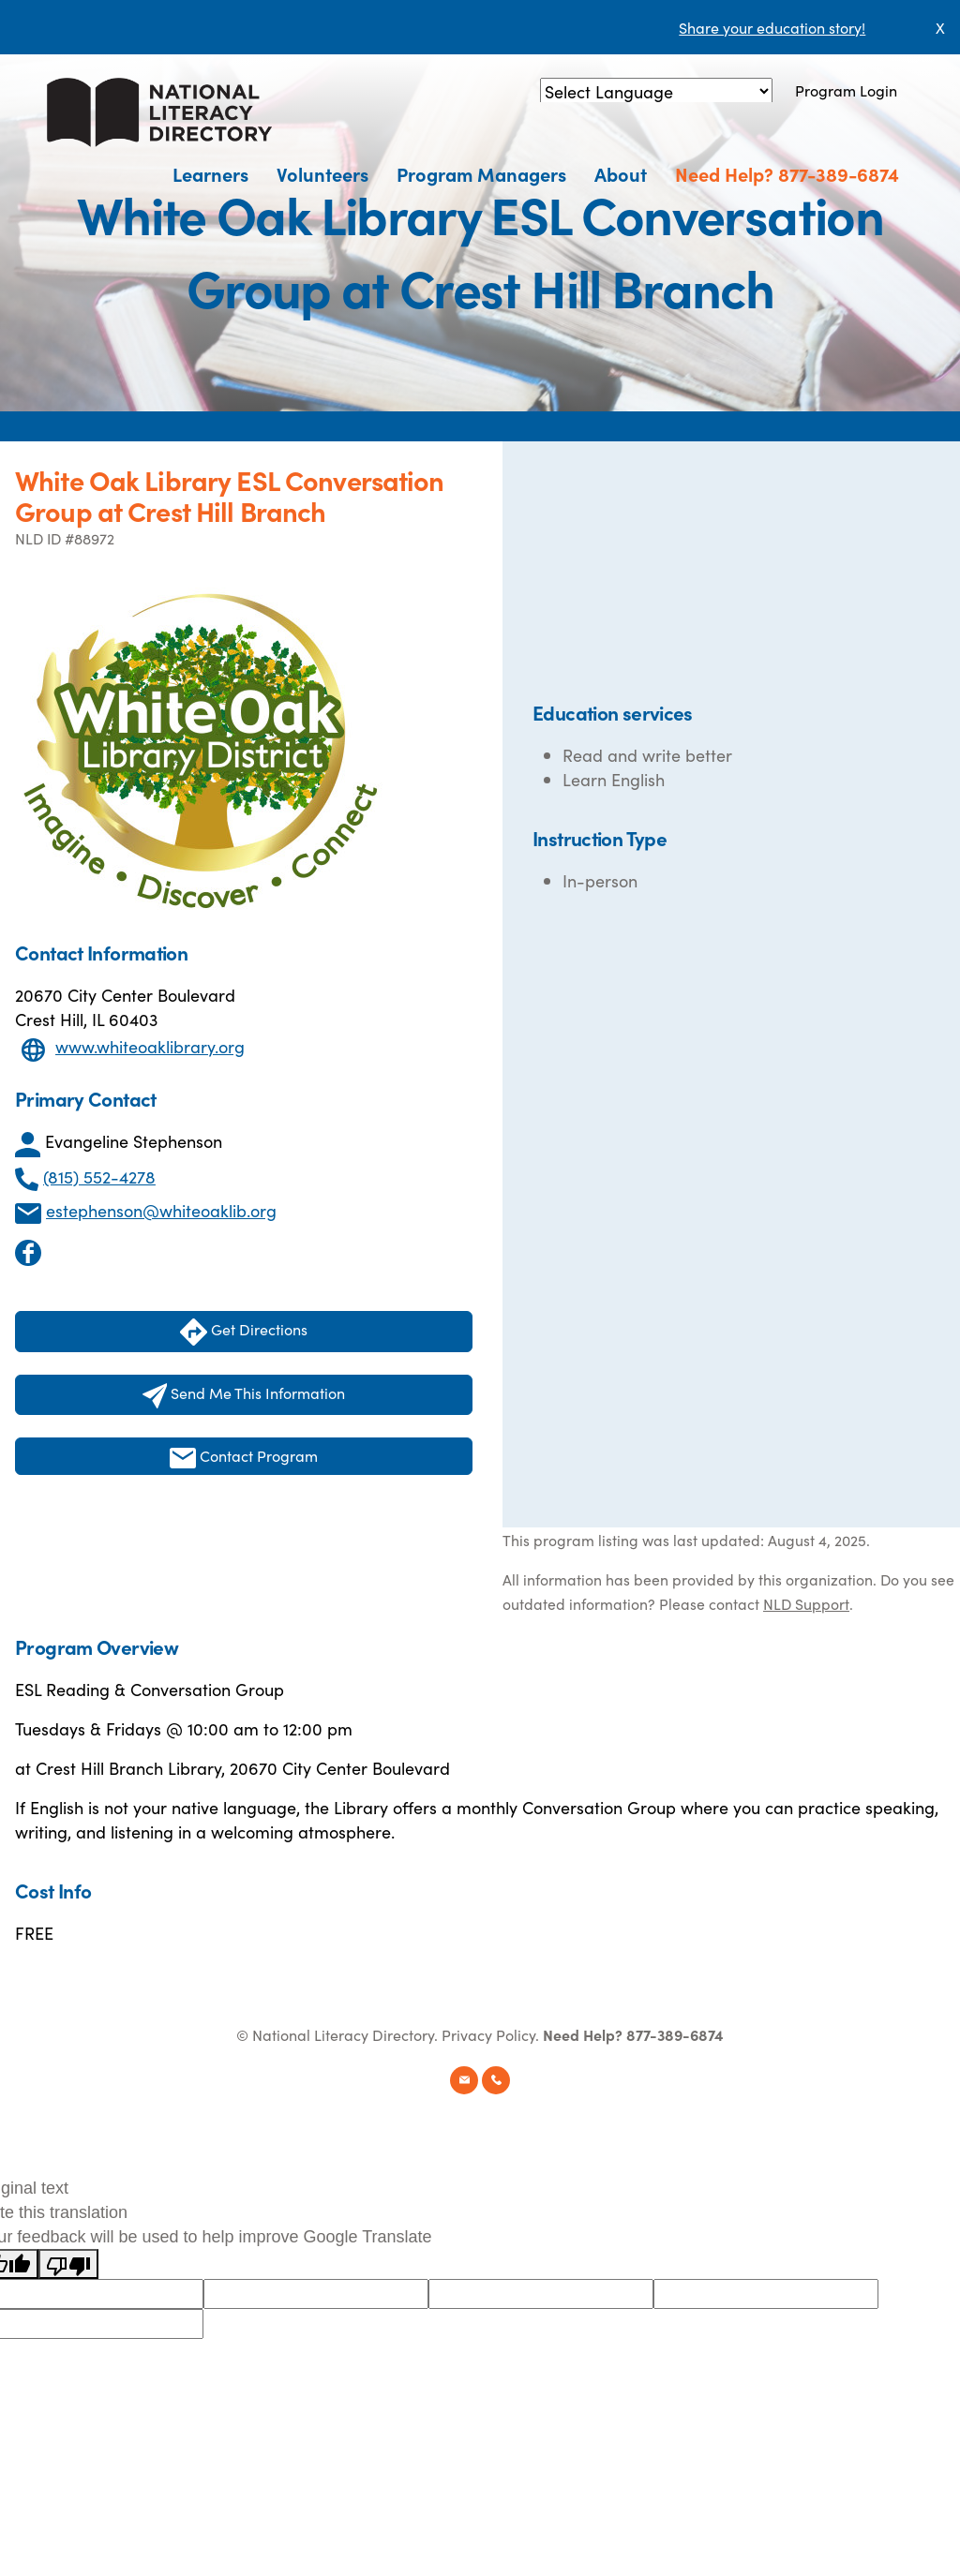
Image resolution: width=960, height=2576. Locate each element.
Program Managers (481, 173)
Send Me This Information (244, 1395)
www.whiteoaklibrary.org (150, 1046)
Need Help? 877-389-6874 (787, 173)
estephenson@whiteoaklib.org (161, 1210)
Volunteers (322, 173)
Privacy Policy (488, 2034)
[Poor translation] (68, 2264)
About (620, 173)
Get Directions (244, 1332)
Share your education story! (772, 27)
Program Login (846, 90)
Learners (210, 173)
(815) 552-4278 (99, 1176)
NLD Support (806, 1603)
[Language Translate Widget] (656, 91)
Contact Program (244, 1456)
